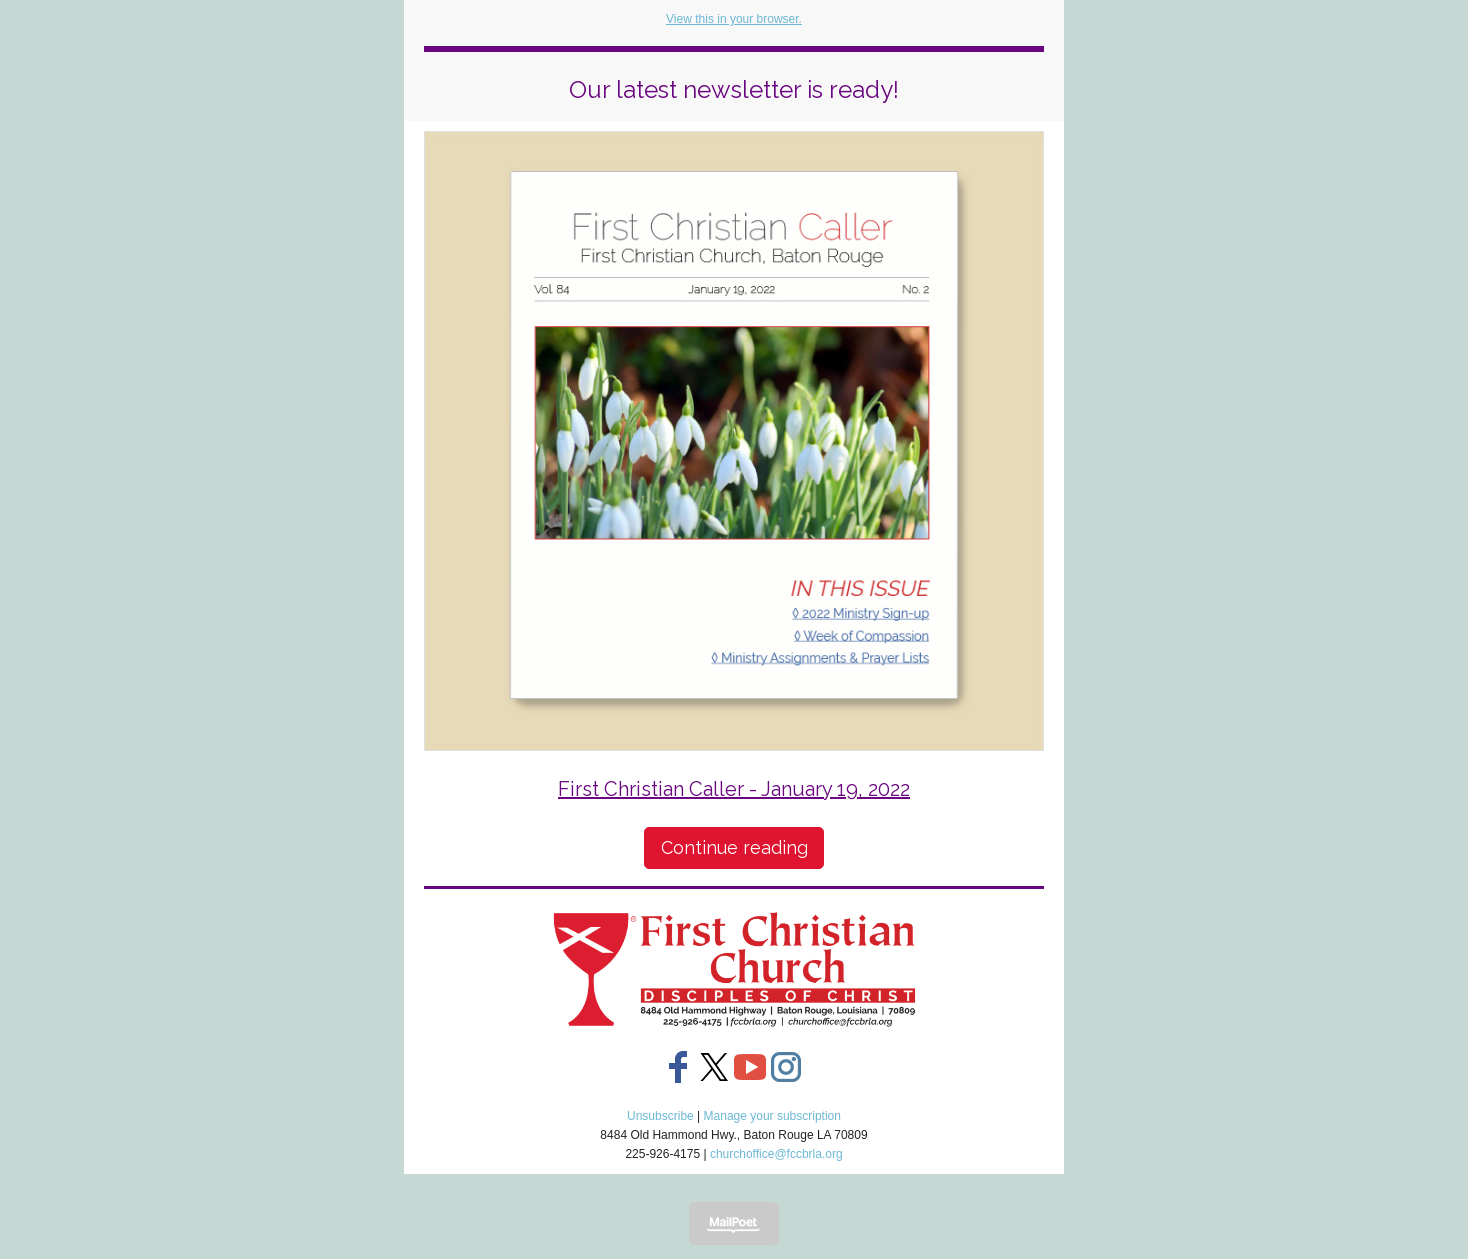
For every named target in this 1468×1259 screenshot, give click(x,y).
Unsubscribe (660, 1116)
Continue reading (734, 847)
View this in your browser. (734, 19)
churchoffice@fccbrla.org (776, 1154)
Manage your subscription (772, 1116)
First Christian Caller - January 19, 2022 (734, 789)
